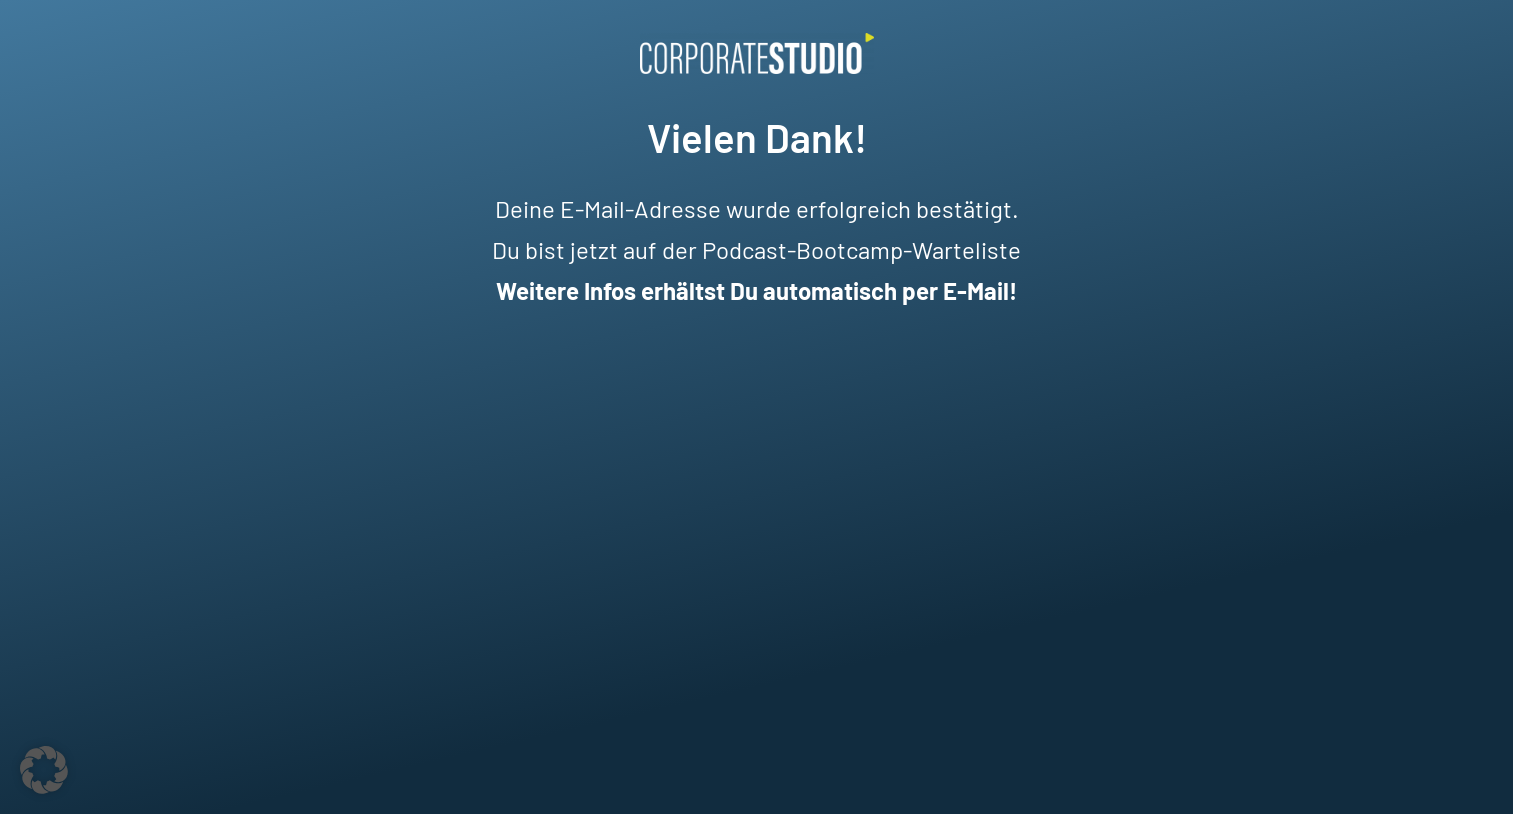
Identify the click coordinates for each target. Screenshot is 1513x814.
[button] (44, 770)
